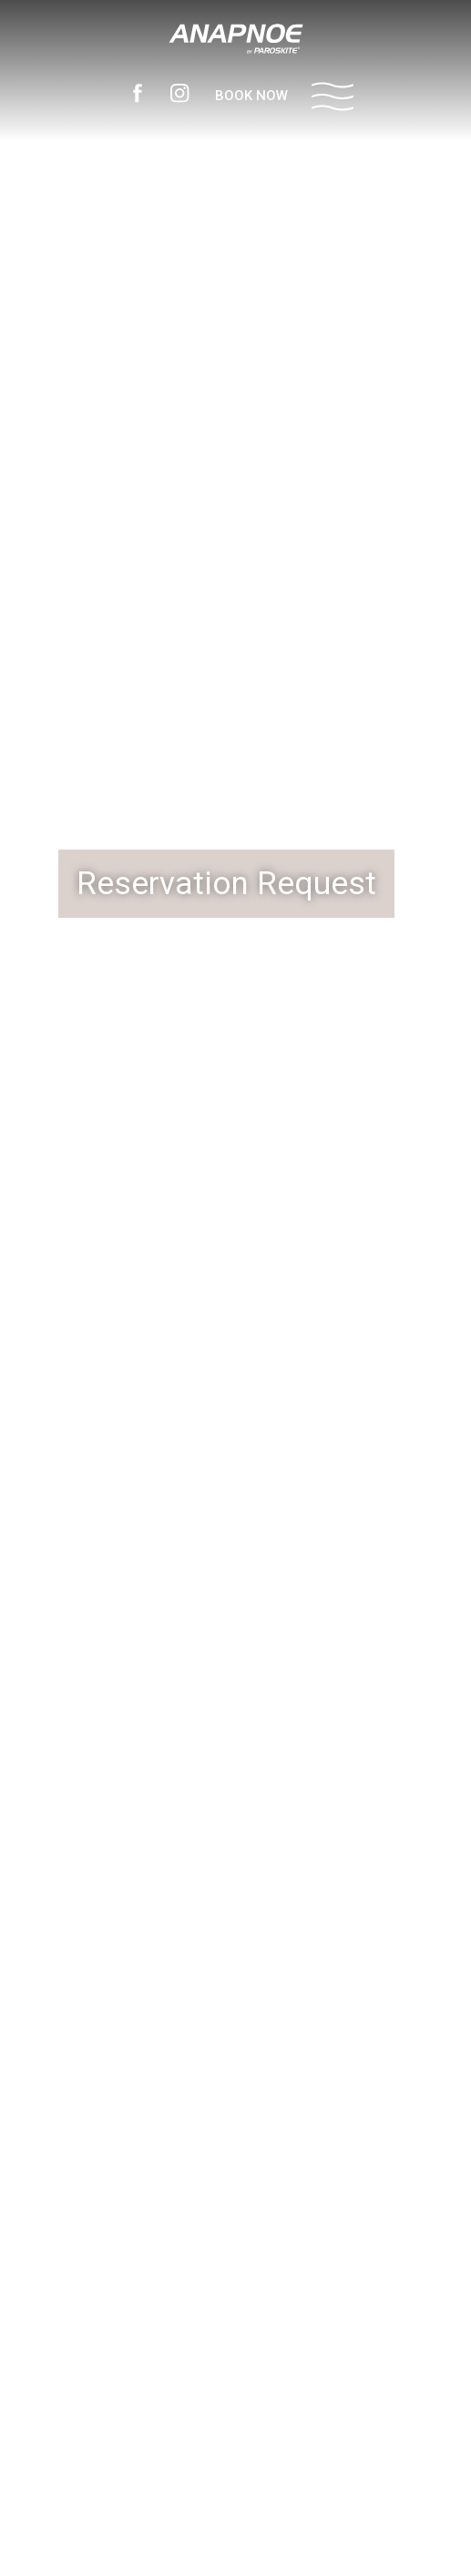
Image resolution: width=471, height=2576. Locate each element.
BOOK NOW (251, 95)
